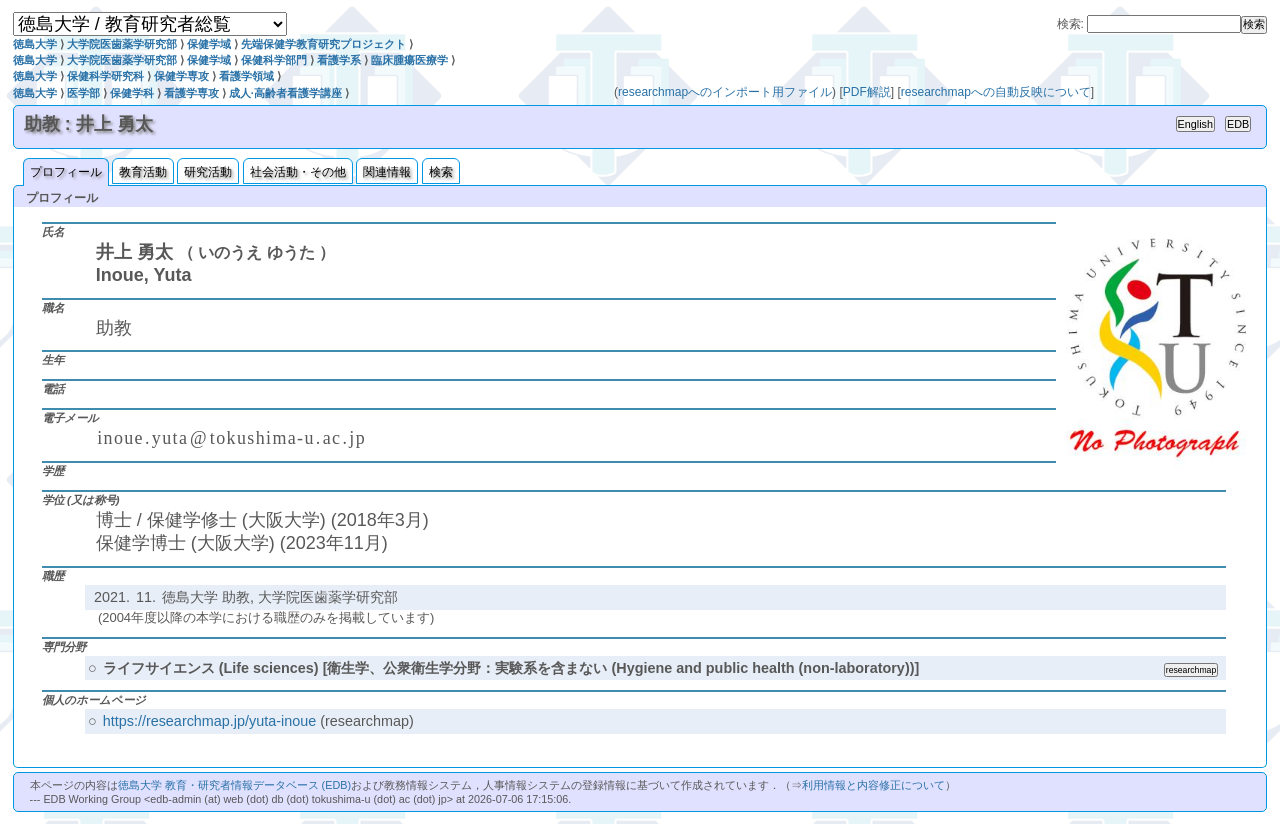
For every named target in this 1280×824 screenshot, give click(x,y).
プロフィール (66, 172)
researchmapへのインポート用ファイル (725, 92)
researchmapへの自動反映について (996, 92)
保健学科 (132, 93)
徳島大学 (35, 44)
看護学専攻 (191, 93)
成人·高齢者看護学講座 (285, 93)
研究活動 (208, 172)
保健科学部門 (274, 60)
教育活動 (143, 172)
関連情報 (387, 172)
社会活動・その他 (298, 172)
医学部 (83, 93)
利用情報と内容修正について (873, 785)
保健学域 (209, 44)
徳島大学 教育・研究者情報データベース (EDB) (234, 785)
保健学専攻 (181, 76)
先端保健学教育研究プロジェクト (323, 44)
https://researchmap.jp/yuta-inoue (210, 721)
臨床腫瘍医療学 (409, 60)
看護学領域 (246, 76)
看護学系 (339, 60)
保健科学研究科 (105, 76)
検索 (441, 172)
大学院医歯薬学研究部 (122, 44)
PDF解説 (867, 92)
